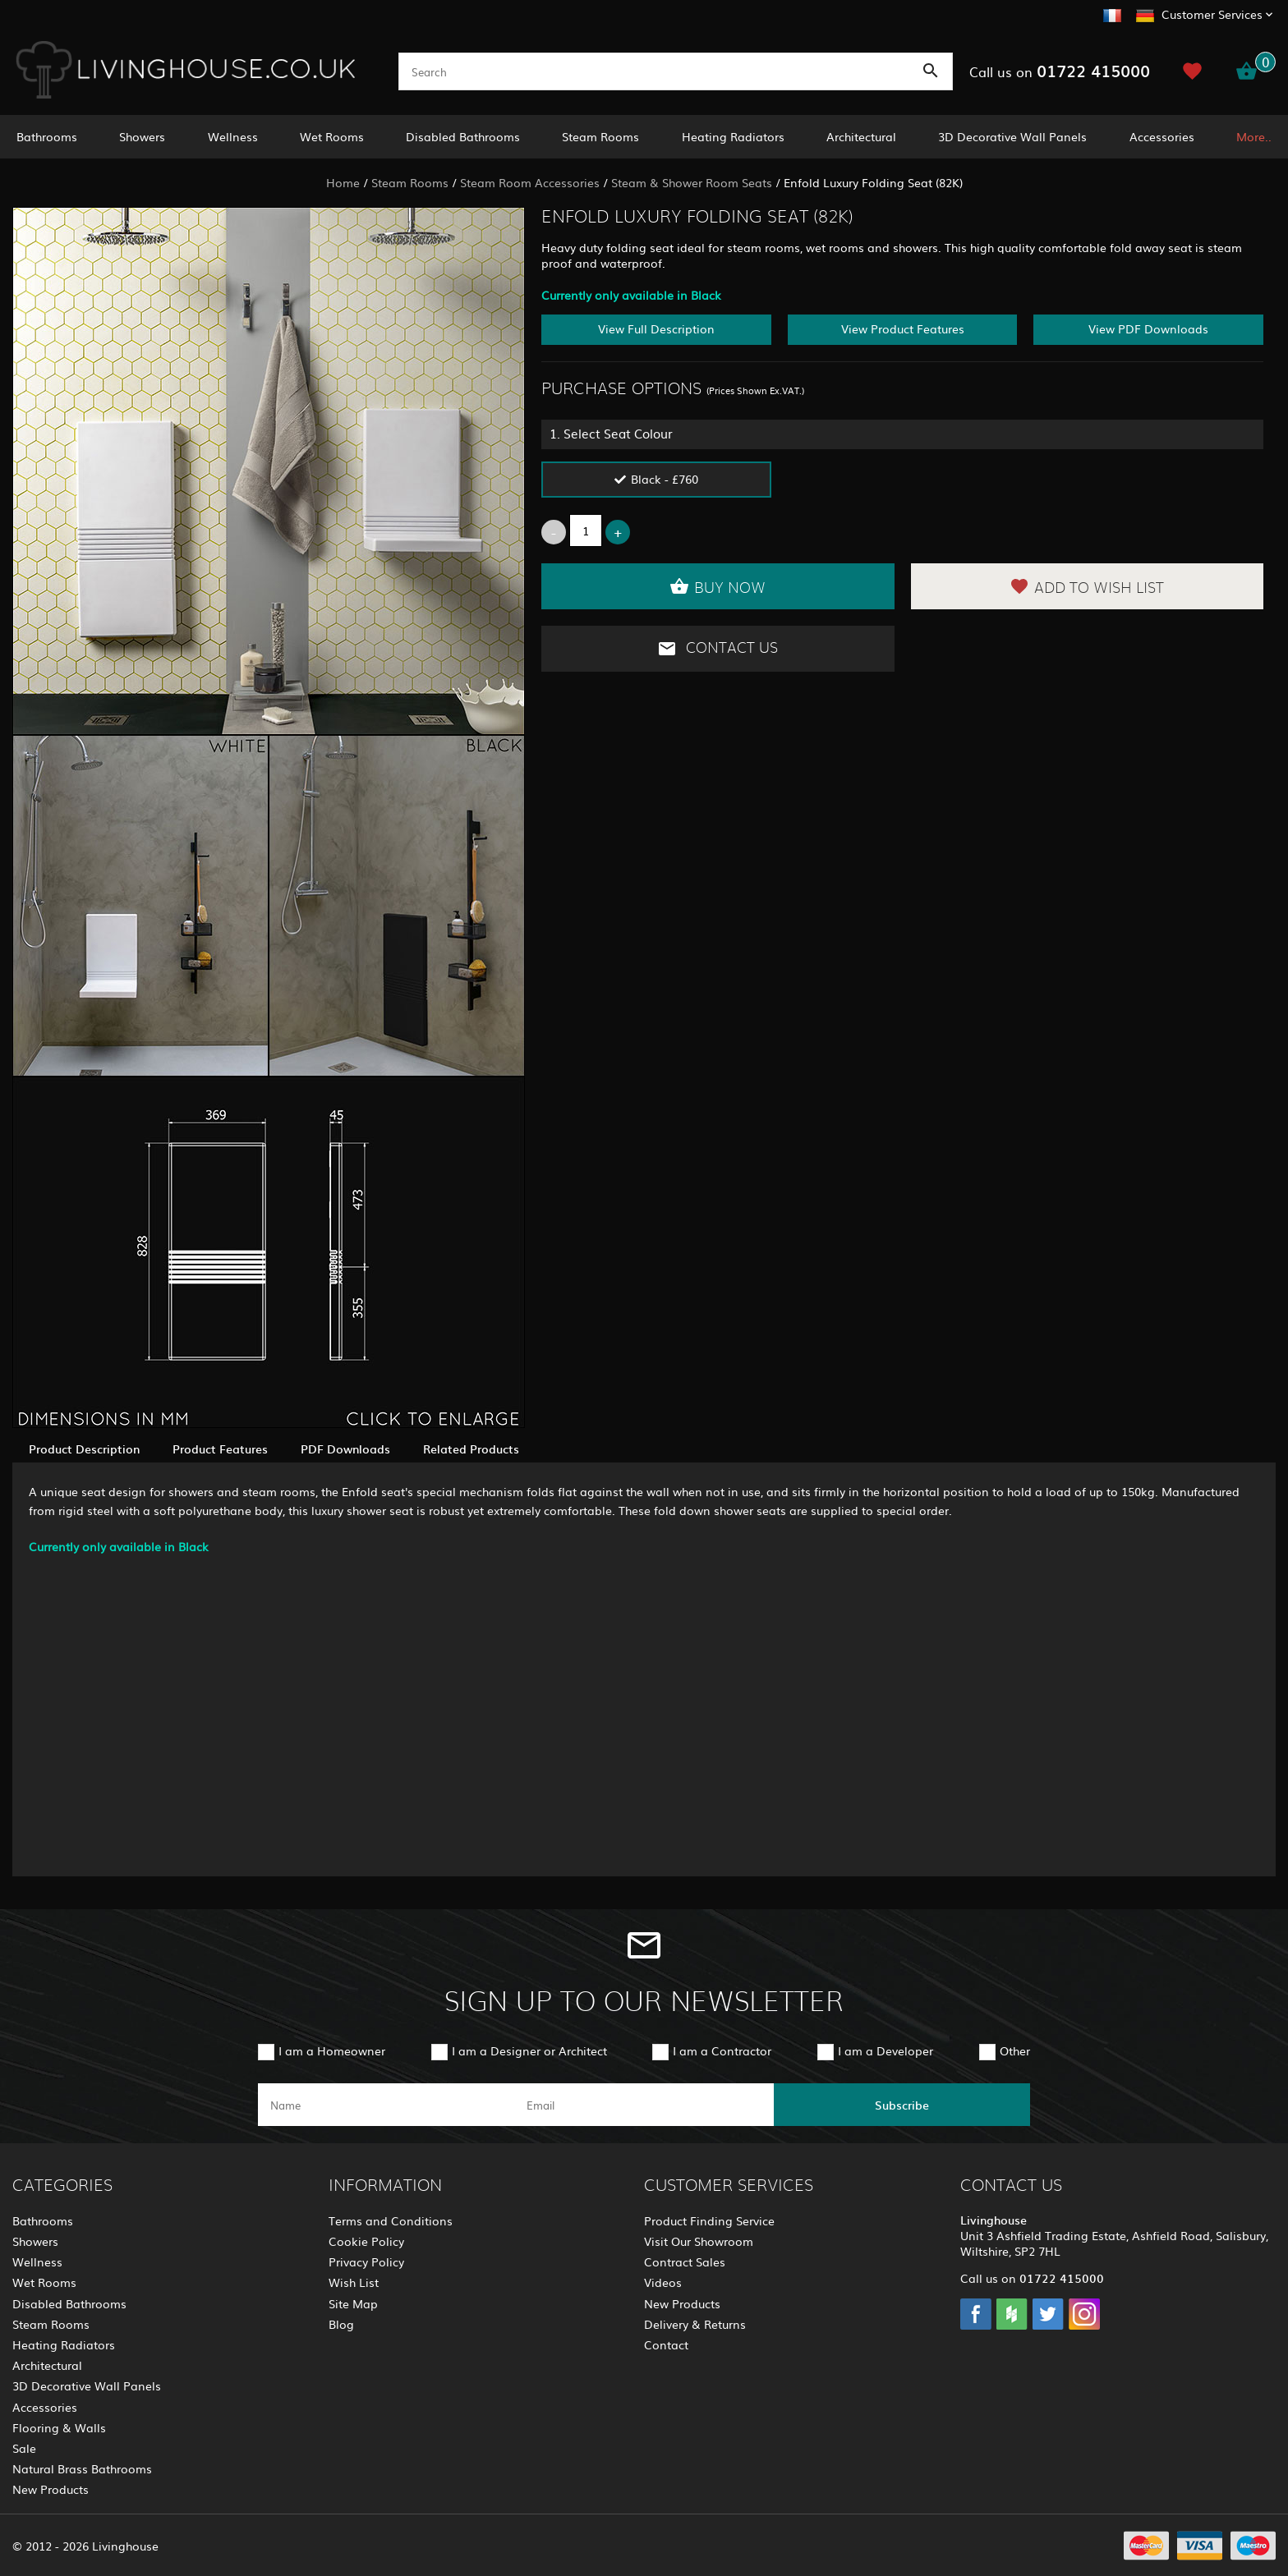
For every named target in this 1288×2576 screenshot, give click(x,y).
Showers (142, 136)
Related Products (471, 1449)
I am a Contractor (722, 2050)
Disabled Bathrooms (463, 136)
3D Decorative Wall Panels (1012, 136)
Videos (663, 2282)
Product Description (84, 1449)
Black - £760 (664, 479)
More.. (1254, 136)
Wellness (233, 136)
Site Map (353, 2303)
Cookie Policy (366, 2241)
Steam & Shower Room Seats (691, 182)
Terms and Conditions (391, 2220)
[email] (642, 2104)
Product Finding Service (709, 2220)
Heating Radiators (733, 136)
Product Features (220, 1449)
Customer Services (1212, 14)
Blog (341, 2324)
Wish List (354, 2282)
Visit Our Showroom (698, 2241)
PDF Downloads (345, 1449)
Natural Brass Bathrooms (82, 2468)
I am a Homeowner (331, 2050)
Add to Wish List (1087, 586)
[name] (386, 2104)
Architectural (861, 136)
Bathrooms (46, 136)
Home (343, 182)
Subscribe (902, 2105)
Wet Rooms (332, 136)
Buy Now (717, 586)
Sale (24, 2448)
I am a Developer (885, 2050)
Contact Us (717, 649)
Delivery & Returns (695, 2324)
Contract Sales (684, 2261)
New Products (50, 2489)
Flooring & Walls (59, 2427)
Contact (666, 2344)
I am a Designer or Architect (529, 2050)
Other (1015, 2050)
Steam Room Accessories (530, 182)
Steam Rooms (600, 136)
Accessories (1161, 136)
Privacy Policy (366, 2261)
